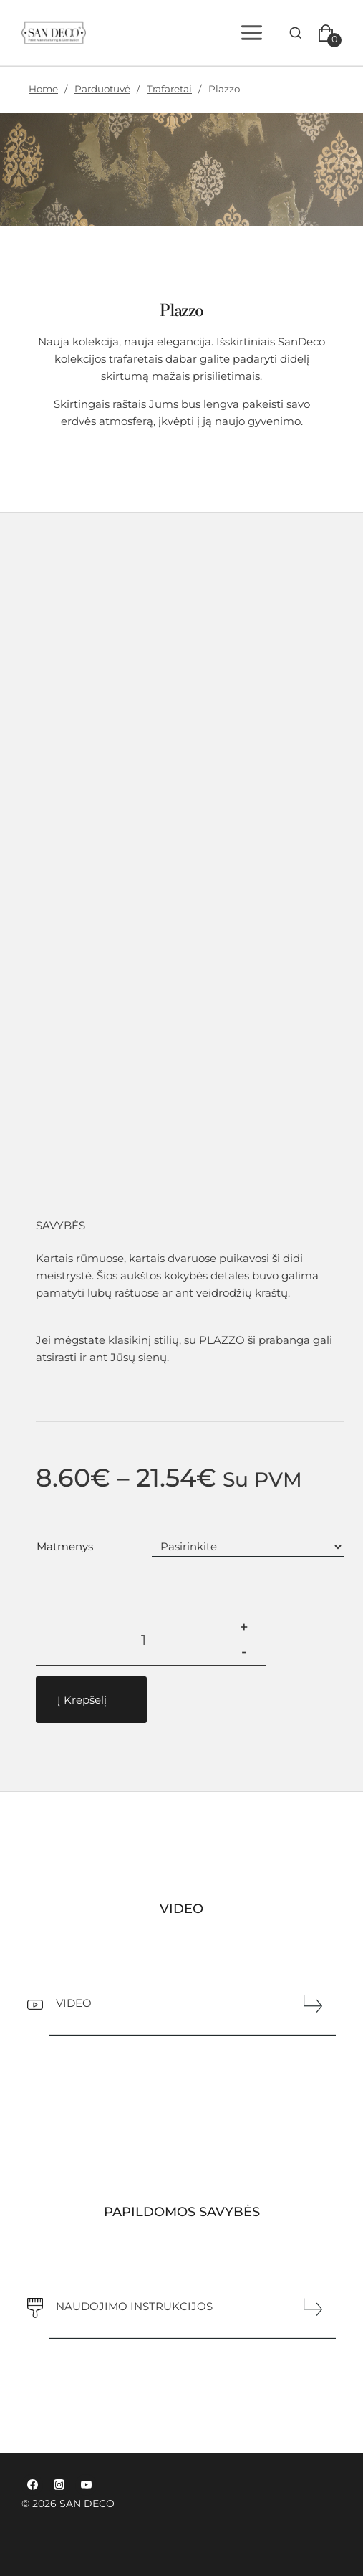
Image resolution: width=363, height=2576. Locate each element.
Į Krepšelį (82, 1700)
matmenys (65, 1546)
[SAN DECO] (59, 32)
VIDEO (74, 2003)
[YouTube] (86, 2485)
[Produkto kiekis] (143, 1640)
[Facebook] (32, 2485)
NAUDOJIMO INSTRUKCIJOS (134, 2306)
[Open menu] (253, 32)
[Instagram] (59, 2485)
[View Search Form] (296, 33)
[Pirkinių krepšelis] (329, 32)
